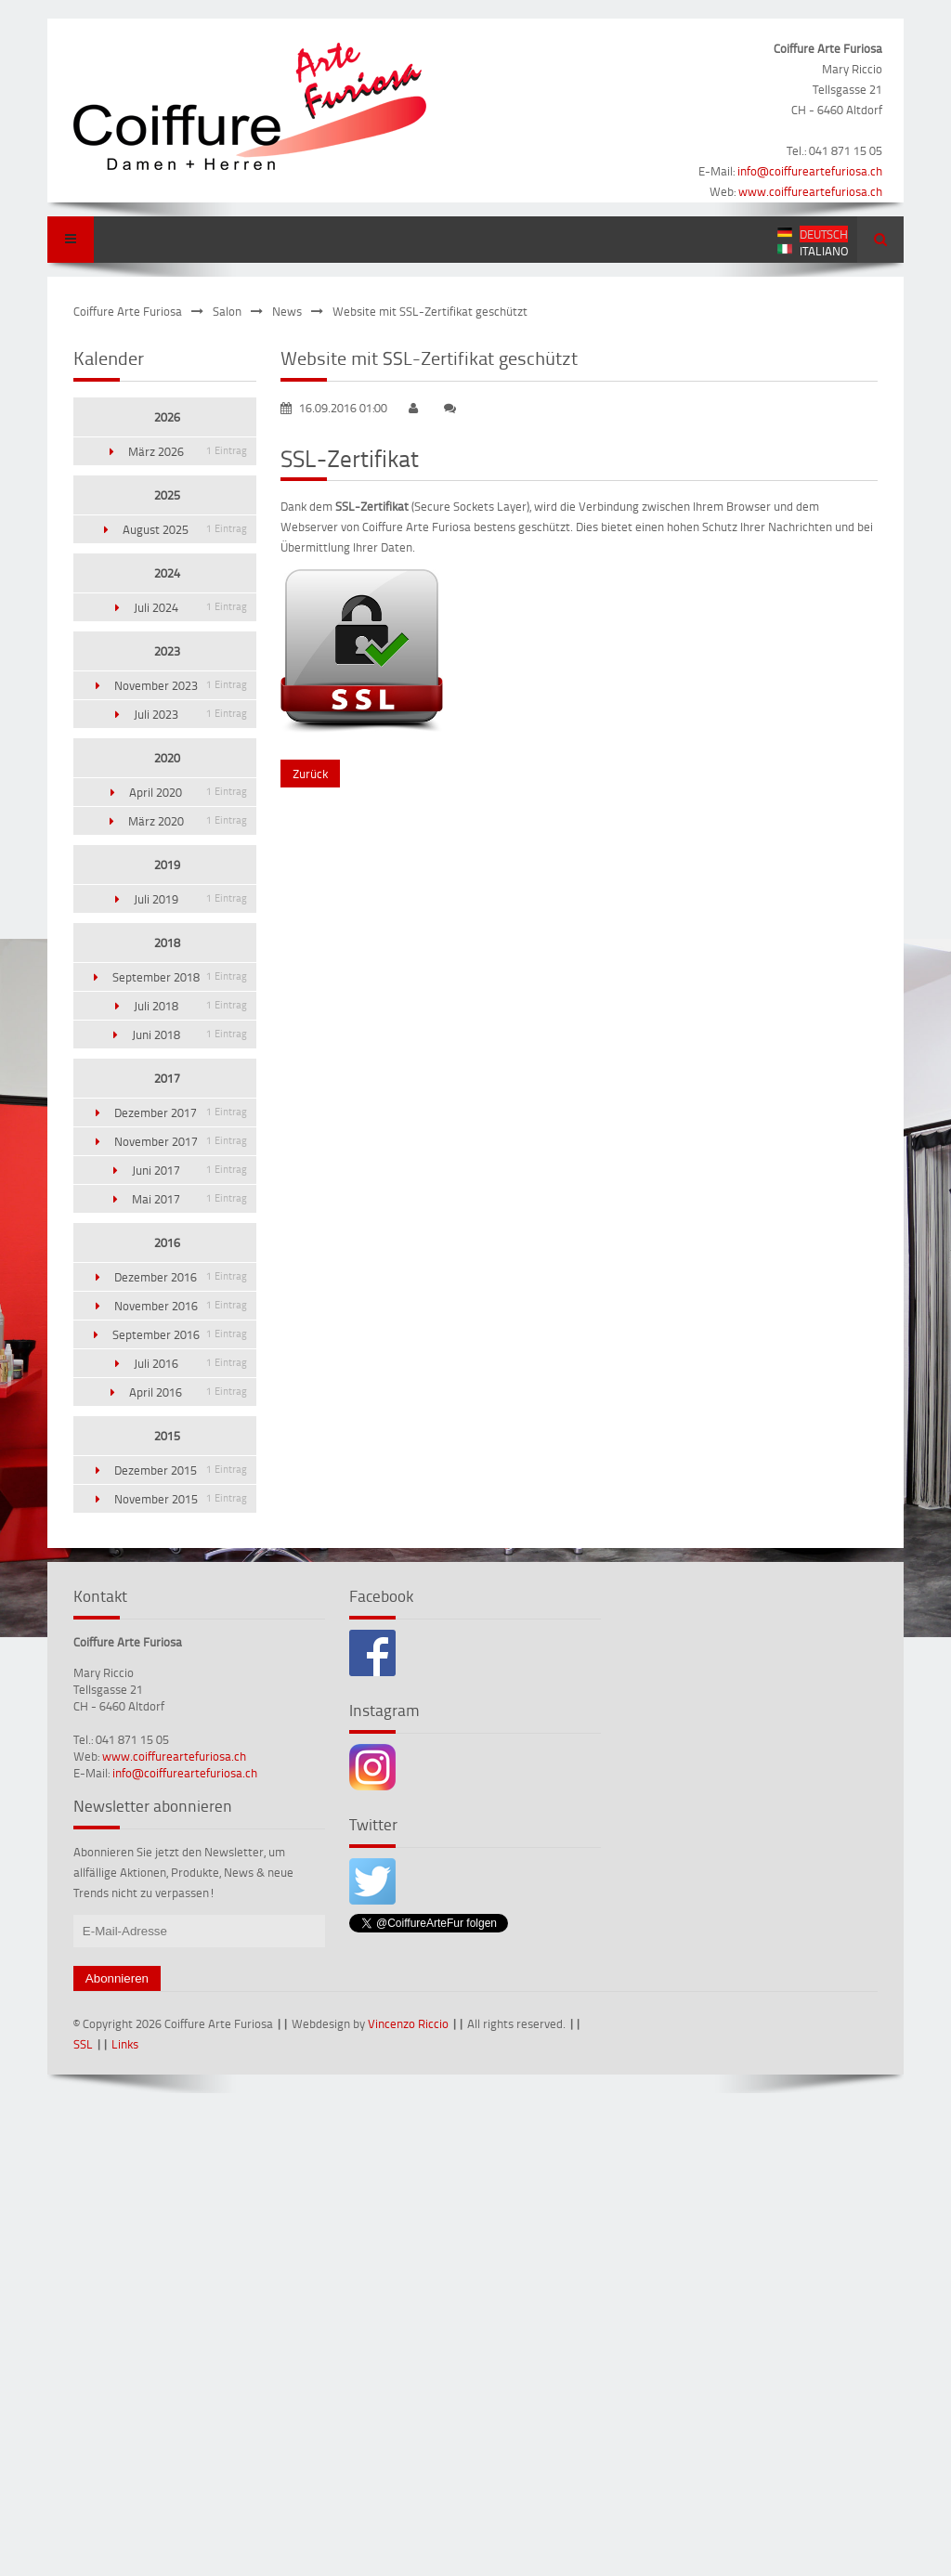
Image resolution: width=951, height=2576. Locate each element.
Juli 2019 (190, 899)
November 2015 (180, 1498)
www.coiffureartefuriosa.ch (810, 191)
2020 (167, 757)
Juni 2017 (189, 1170)
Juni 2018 (189, 1034)
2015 (167, 1435)
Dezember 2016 (180, 1276)
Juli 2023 (190, 714)
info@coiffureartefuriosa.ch (809, 171)
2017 (167, 1078)
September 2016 (179, 1334)
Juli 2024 (190, 607)
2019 (167, 864)
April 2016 (188, 1392)
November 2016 (180, 1305)
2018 (167, 942)
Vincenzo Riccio (408, 2023)
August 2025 (185, 529)
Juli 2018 (190, 1005)
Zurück (310, 773)
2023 (167, 651)
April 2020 (188, 792)
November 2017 (180, 1141)
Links (124, 2044)
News (287, 311)
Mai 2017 (189, 1198)
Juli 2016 (190, 1363)
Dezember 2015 (180, 1470)
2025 (167, 495)
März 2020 (187, 821)
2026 (167, 417)
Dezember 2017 (180, 1112)
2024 (167, 573)
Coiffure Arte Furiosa (127, 311)
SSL (83, 2044)
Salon (227, 311)
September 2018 (179, 977)
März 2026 (187, 451)
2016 (167, 1242)
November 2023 (180, 685)
